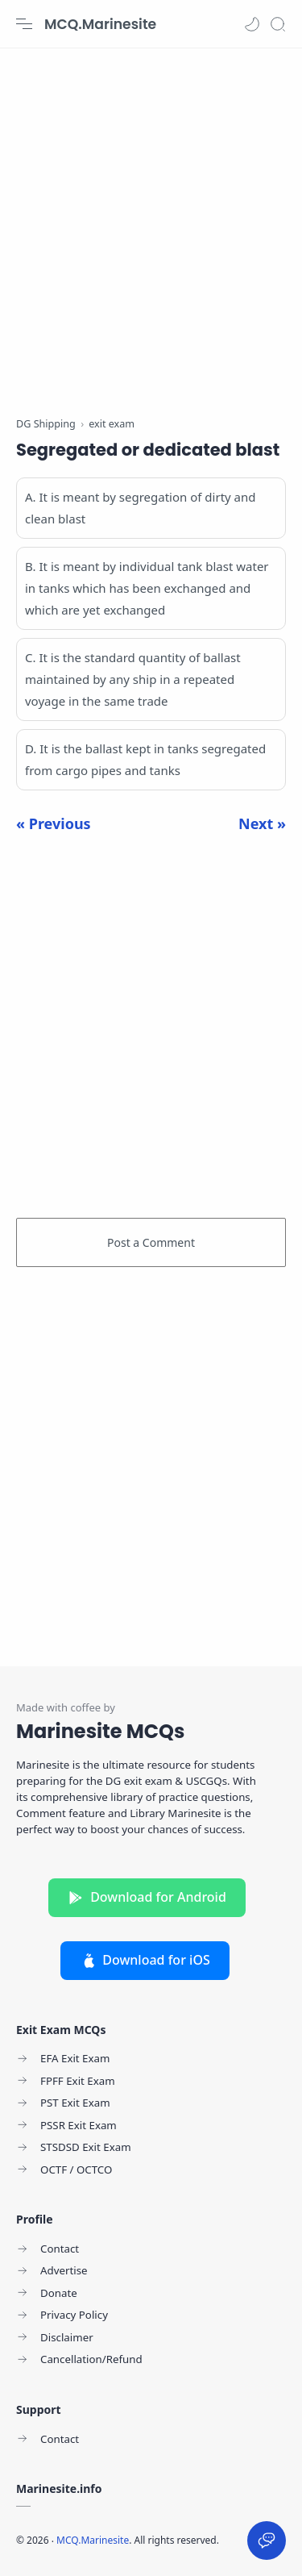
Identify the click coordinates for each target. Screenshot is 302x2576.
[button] (252, 24)
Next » (262, 823)
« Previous (53, 823)
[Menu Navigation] (24, 24)
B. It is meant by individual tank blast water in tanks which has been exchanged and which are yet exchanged (147, 588)
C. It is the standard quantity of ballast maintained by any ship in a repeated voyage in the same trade (133, 679)
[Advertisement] (151, 224)
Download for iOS (145, 1960)
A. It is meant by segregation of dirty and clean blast (140, 508)
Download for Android (147, 1897)
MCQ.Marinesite (100, 24)
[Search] (278, 24)
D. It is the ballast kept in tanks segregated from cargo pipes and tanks (145, 759)
